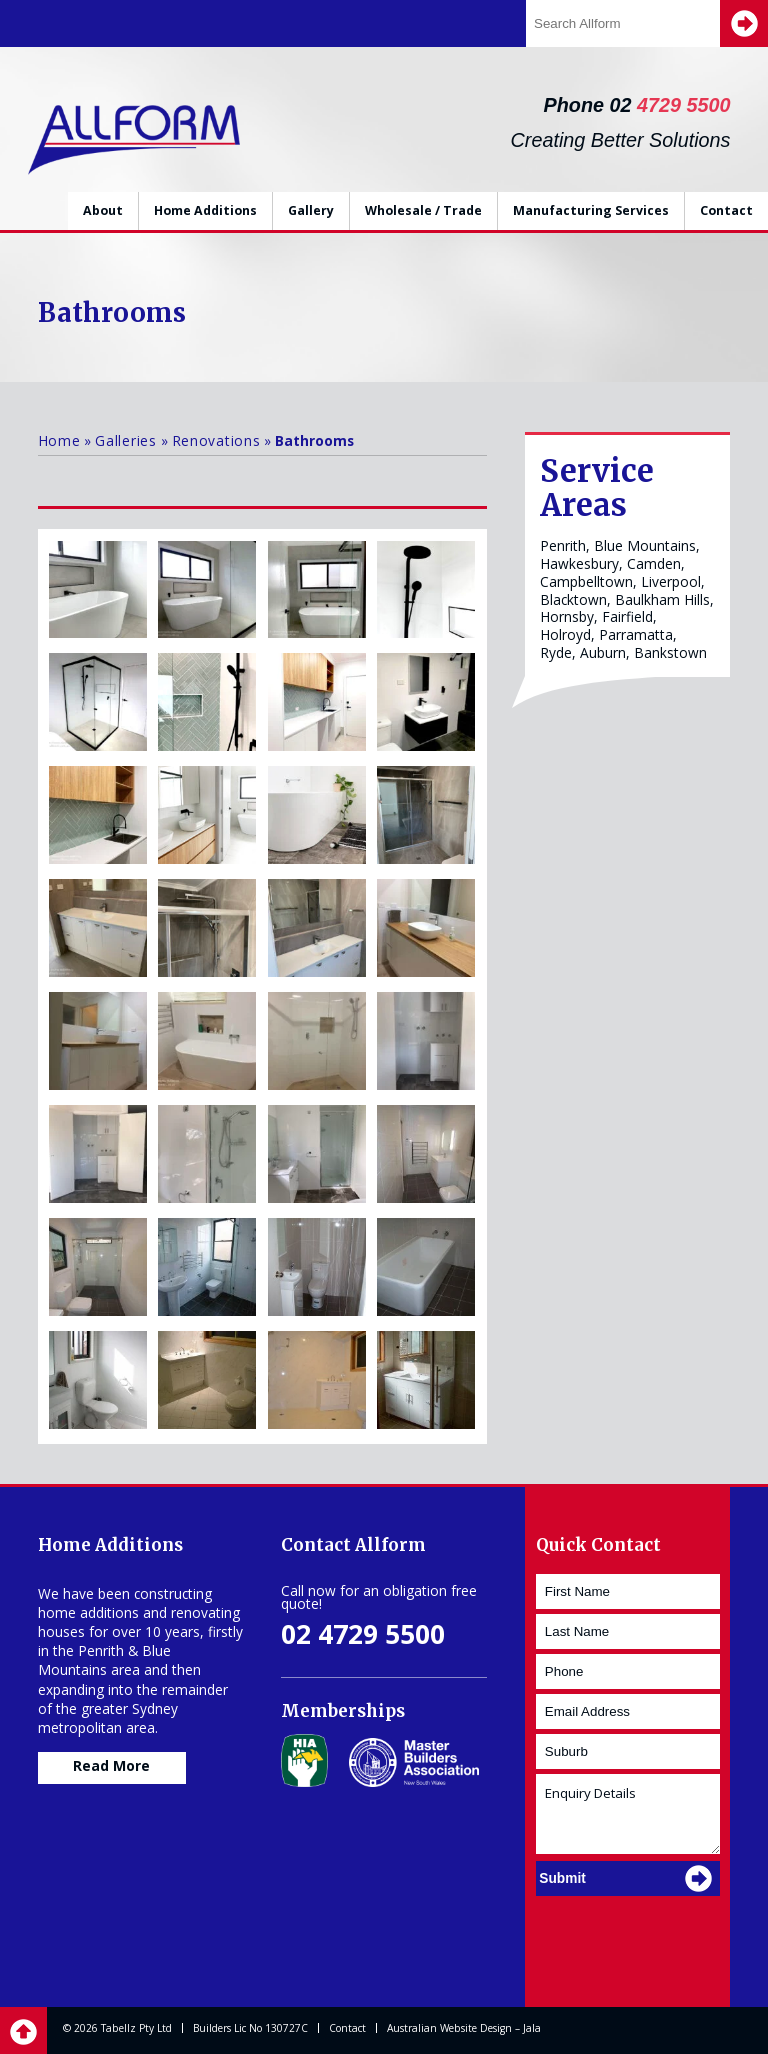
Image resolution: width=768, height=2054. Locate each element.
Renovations (216, 440)
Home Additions (205, 210)
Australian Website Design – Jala (464, 2028)
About (103, 210)
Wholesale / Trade (423, 210)
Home (59, 440)
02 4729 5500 (363, 1634)
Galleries (125, 440)
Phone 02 (637, 105)
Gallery (311, 210)
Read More (111, 1765)
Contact (726, 210)
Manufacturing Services (591, 210)
